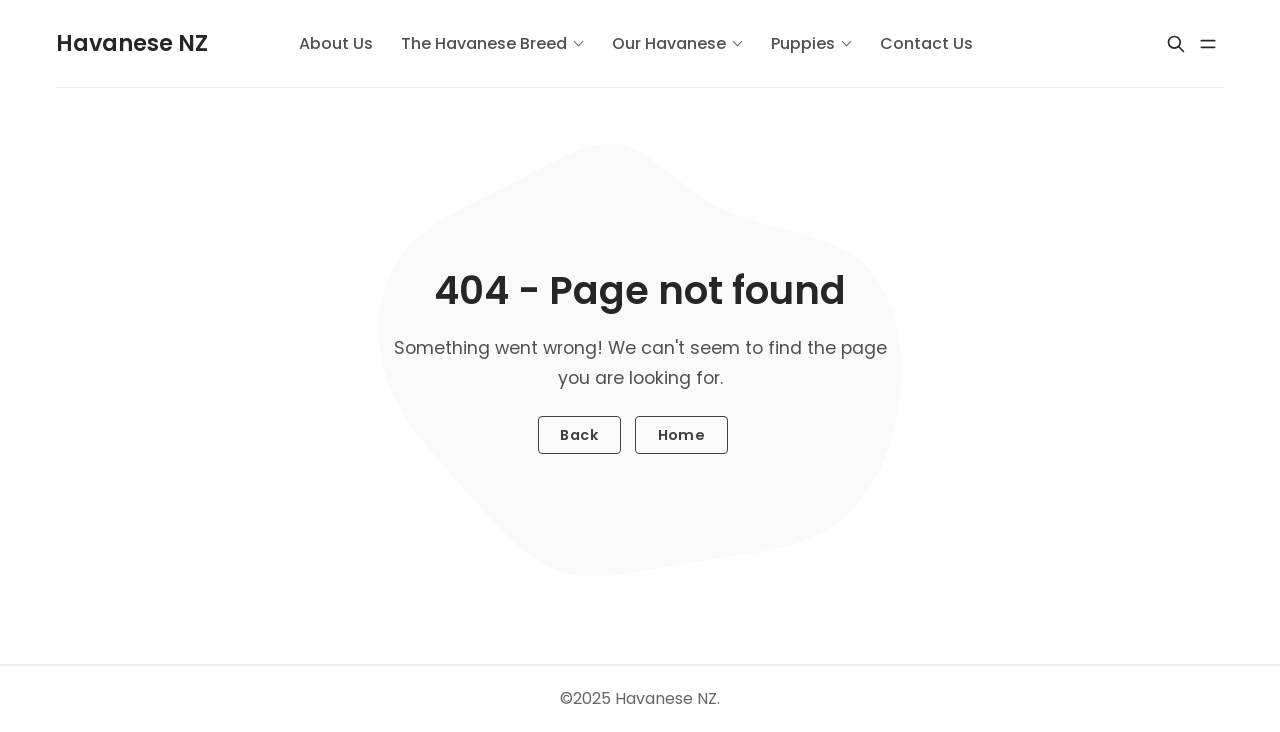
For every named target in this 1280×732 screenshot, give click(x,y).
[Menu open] (1208, 44)
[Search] (1176, 44)
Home (682, 435)
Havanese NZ (666, 698)
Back (579, 435)
